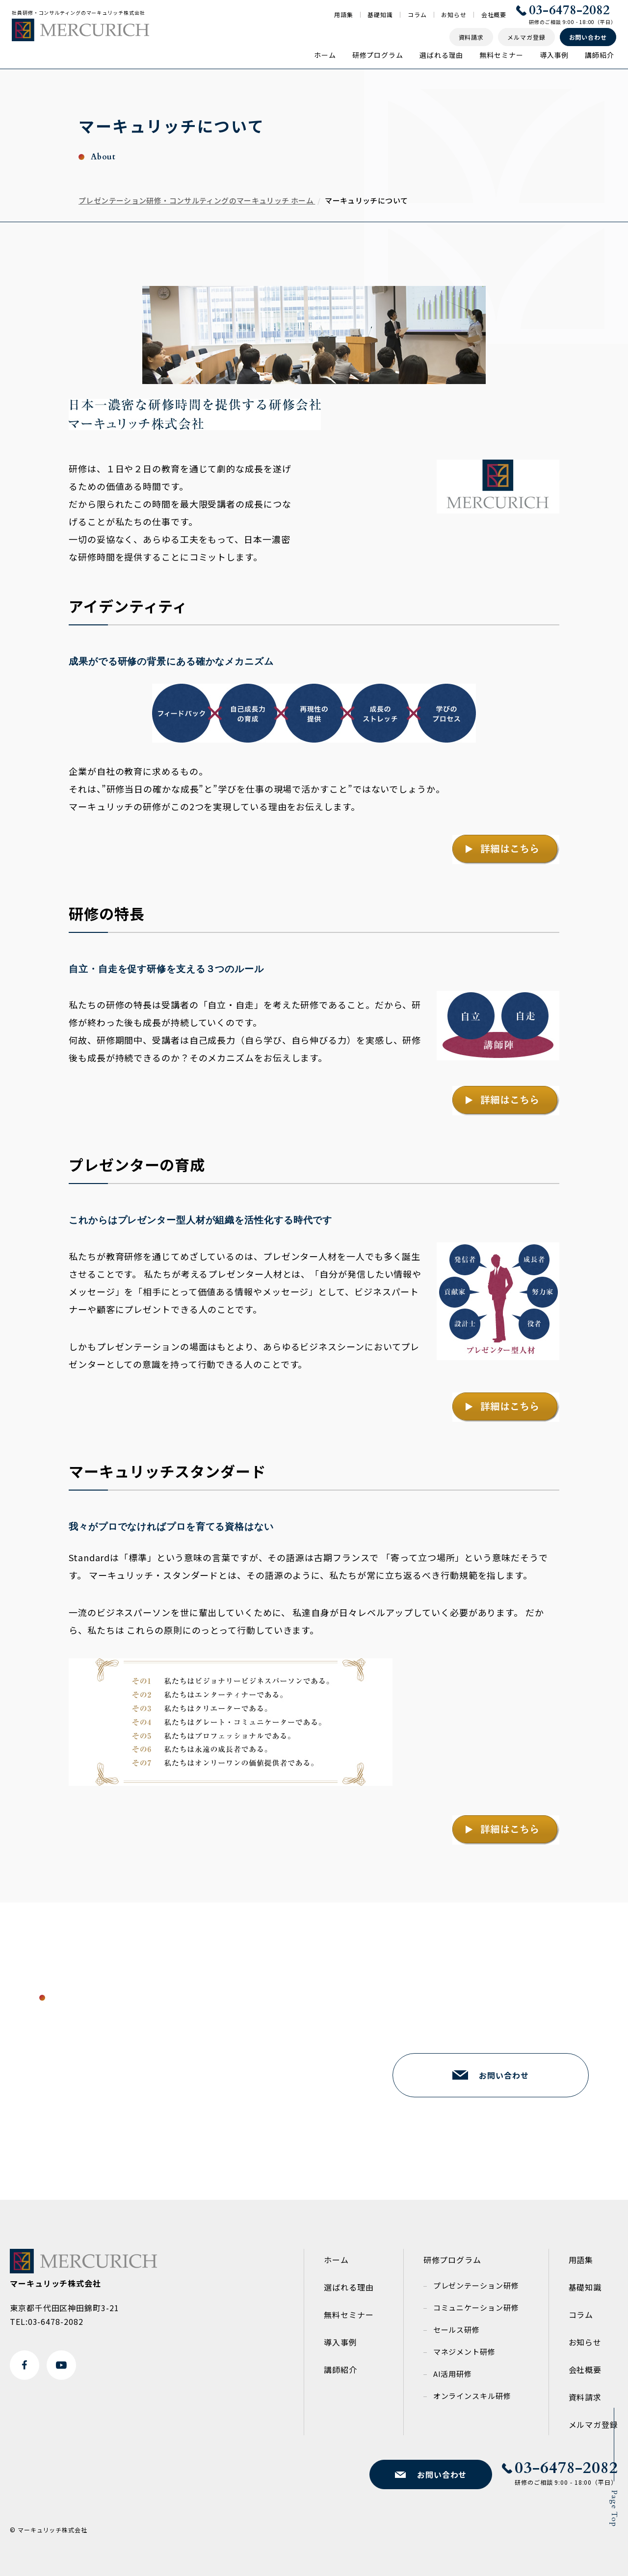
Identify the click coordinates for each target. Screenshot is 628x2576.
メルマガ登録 (593, 2424)
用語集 (343, 15)
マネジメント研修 (464, 2351)
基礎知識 (380, 15)
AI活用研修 (452, 2374)
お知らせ (454, 15)
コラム (417, 15)
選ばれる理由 (441, 55)
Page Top (614, 2508)
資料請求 (585, 2397)
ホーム (325, 55)
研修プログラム (377, 55)
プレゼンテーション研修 (476, 2285)
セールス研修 (456, 2329)
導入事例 (554, 55)
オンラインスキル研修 (472, 2396)
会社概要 (494, 15)
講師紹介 (599, 55)
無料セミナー (501, 55)
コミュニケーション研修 (476, 2307)
